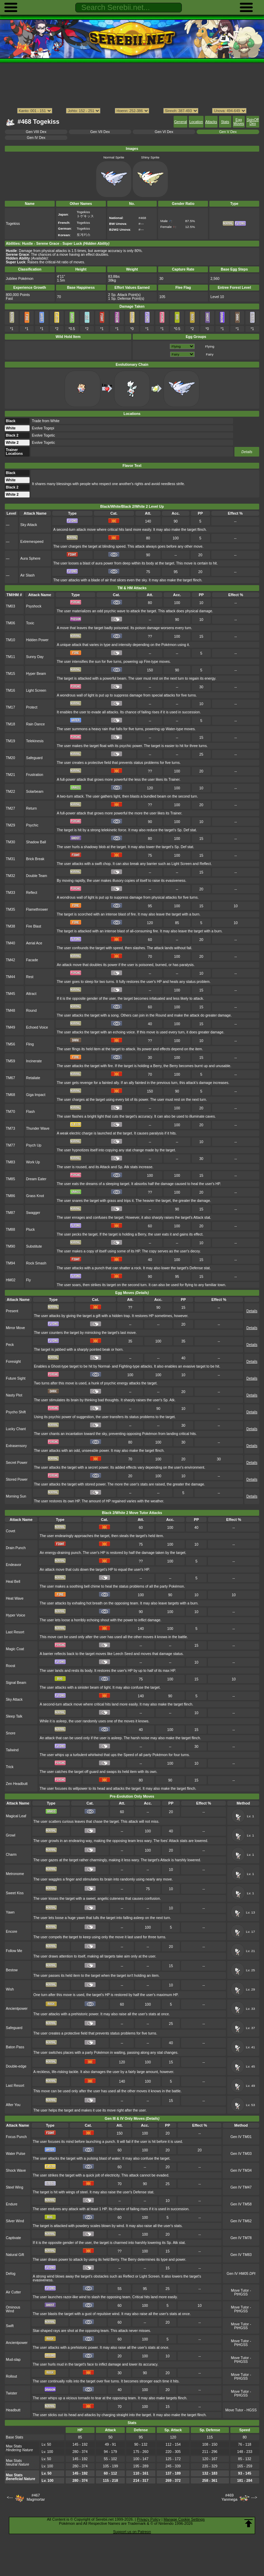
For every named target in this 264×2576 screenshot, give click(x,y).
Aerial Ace (34, 943)
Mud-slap (13, 2359)
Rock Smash (36, 1263)
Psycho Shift (16, 1412)
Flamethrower (37, 909)
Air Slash (27, 575)
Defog (10, 2274)
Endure (12, 2204)
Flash (30, 1112)
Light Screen (36, 690)
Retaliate (33, 1078)
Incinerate (34, 1061)
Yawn (10, 1912)
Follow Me (14, 1951)
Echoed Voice (37, 1027)
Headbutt (13, 2410)
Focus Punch (16, 2137)
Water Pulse (15, 2154)
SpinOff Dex (253, 121)
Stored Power (17, 1479)
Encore (11, 1931)
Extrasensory (16, 1446)
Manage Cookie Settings (184, 2519)
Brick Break (35, 859)
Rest (29, 977)
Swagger (33, 1213)
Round (31, 1010)
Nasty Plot (14, 1395)
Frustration (34, 775)
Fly (28, 1280)
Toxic (30, 623)
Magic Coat (15, 1649)
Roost (10, 1666)
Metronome (15, 1874)
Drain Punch (15, 1548)
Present (12, 1311)
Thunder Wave (38, 1128)
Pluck (30, 1229)
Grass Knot (35, 1196)
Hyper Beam (36, 674)
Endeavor (13, 1565)
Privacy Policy (148, 2519)
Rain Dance (35, 724)
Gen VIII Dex (36, 132)
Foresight (13, 1361)
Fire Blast (33, 926)
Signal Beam (16, 1683)
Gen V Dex (227, 132)
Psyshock (34, 606)
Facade (32, 960)
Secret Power (17, 1463)
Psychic (32, 825)
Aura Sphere (30, 558)
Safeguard (34, 758)
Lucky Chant (16, 1429)
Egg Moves (238, 121)
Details (246, 452)
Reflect (31, 893)
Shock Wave (16, 2170)
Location (196, 122)
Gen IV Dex (36, 138)
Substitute (34, 1246)
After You (13, 2105)
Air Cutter (13, 2292)
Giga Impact (35, 1095)
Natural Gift (15, 2255)
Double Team (36, 876)
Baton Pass (15, 2047)
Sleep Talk (14, 1716)
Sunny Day (35, 657)
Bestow (12, 1970)
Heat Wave (14, 1598)
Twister (11, 2393)
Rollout (11, 2376)
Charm (11, 1854)
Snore (10, 1733)
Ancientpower (17, 2008)
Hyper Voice (15, 1615)
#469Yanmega (229, 2497)
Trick (9, 1767)
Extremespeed (31, 542)
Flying (209, 346)
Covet (10, 1531)
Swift (10, 2326)
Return (31, 808)
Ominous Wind (13, 2309)
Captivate (13, 2238)
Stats (225, 122)
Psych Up (34, 1145)
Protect (31, 707)
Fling (30, 1044)
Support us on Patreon (132, 2532)
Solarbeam (34, 791)
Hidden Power (37, 640)
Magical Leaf (16, 1816)
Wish (10, 1989)
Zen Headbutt (17, 1784)
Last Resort (15, 1632)
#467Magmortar (35, 2497)
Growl (10, 1835)
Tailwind (12, 1750)
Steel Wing (14, 2187)
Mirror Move (15, 1328)
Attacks (211, 122)
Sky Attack (28, 525)
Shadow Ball (36, 842)
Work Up (33, 1162)
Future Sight (15, 1378)
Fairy (209, 354)
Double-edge (16, 2066)
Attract (31, 994)
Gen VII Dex (100, 132)
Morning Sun (16, 1496)
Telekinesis (35, 741)
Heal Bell (13, 1581)
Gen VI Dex (164, 132)
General (180, 122)
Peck (10, 1345)
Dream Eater (36, 1179)
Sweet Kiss (15, 1893)
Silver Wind (15, 2221)
